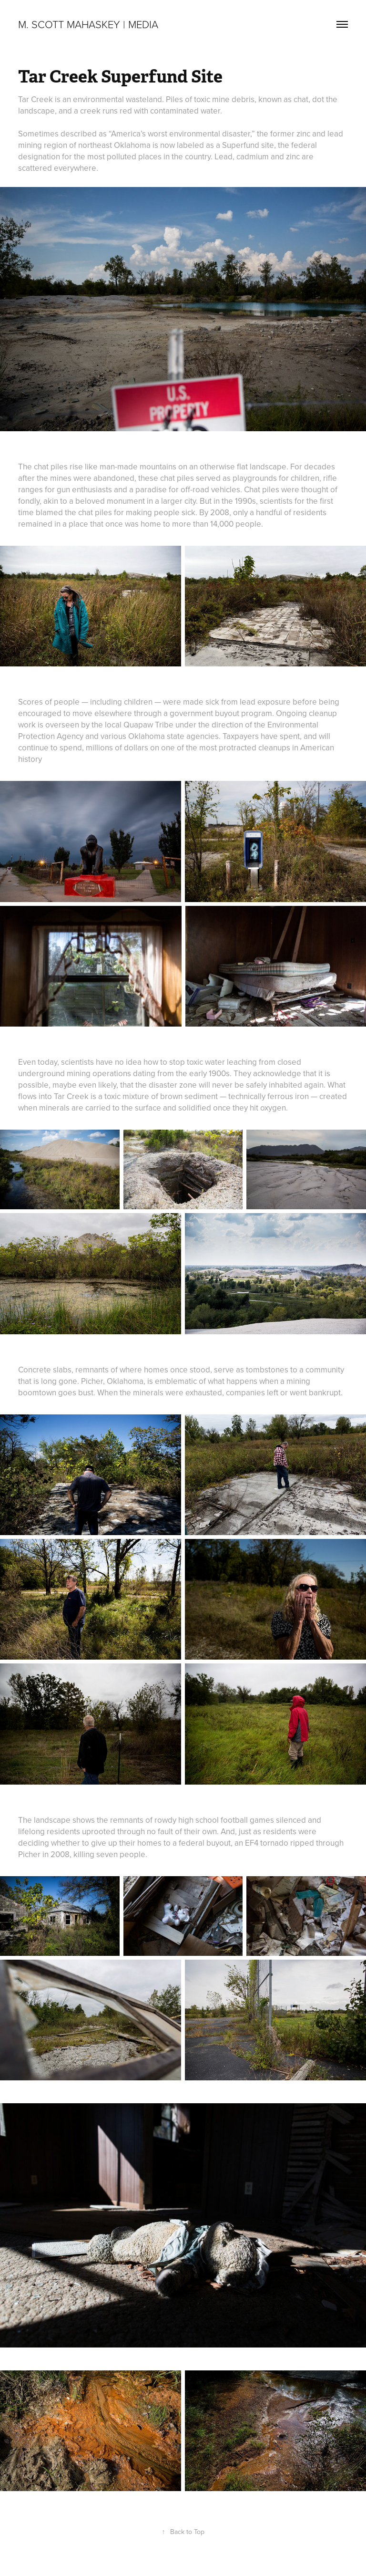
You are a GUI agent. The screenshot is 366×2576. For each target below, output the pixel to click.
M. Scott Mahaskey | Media (88, 24)
